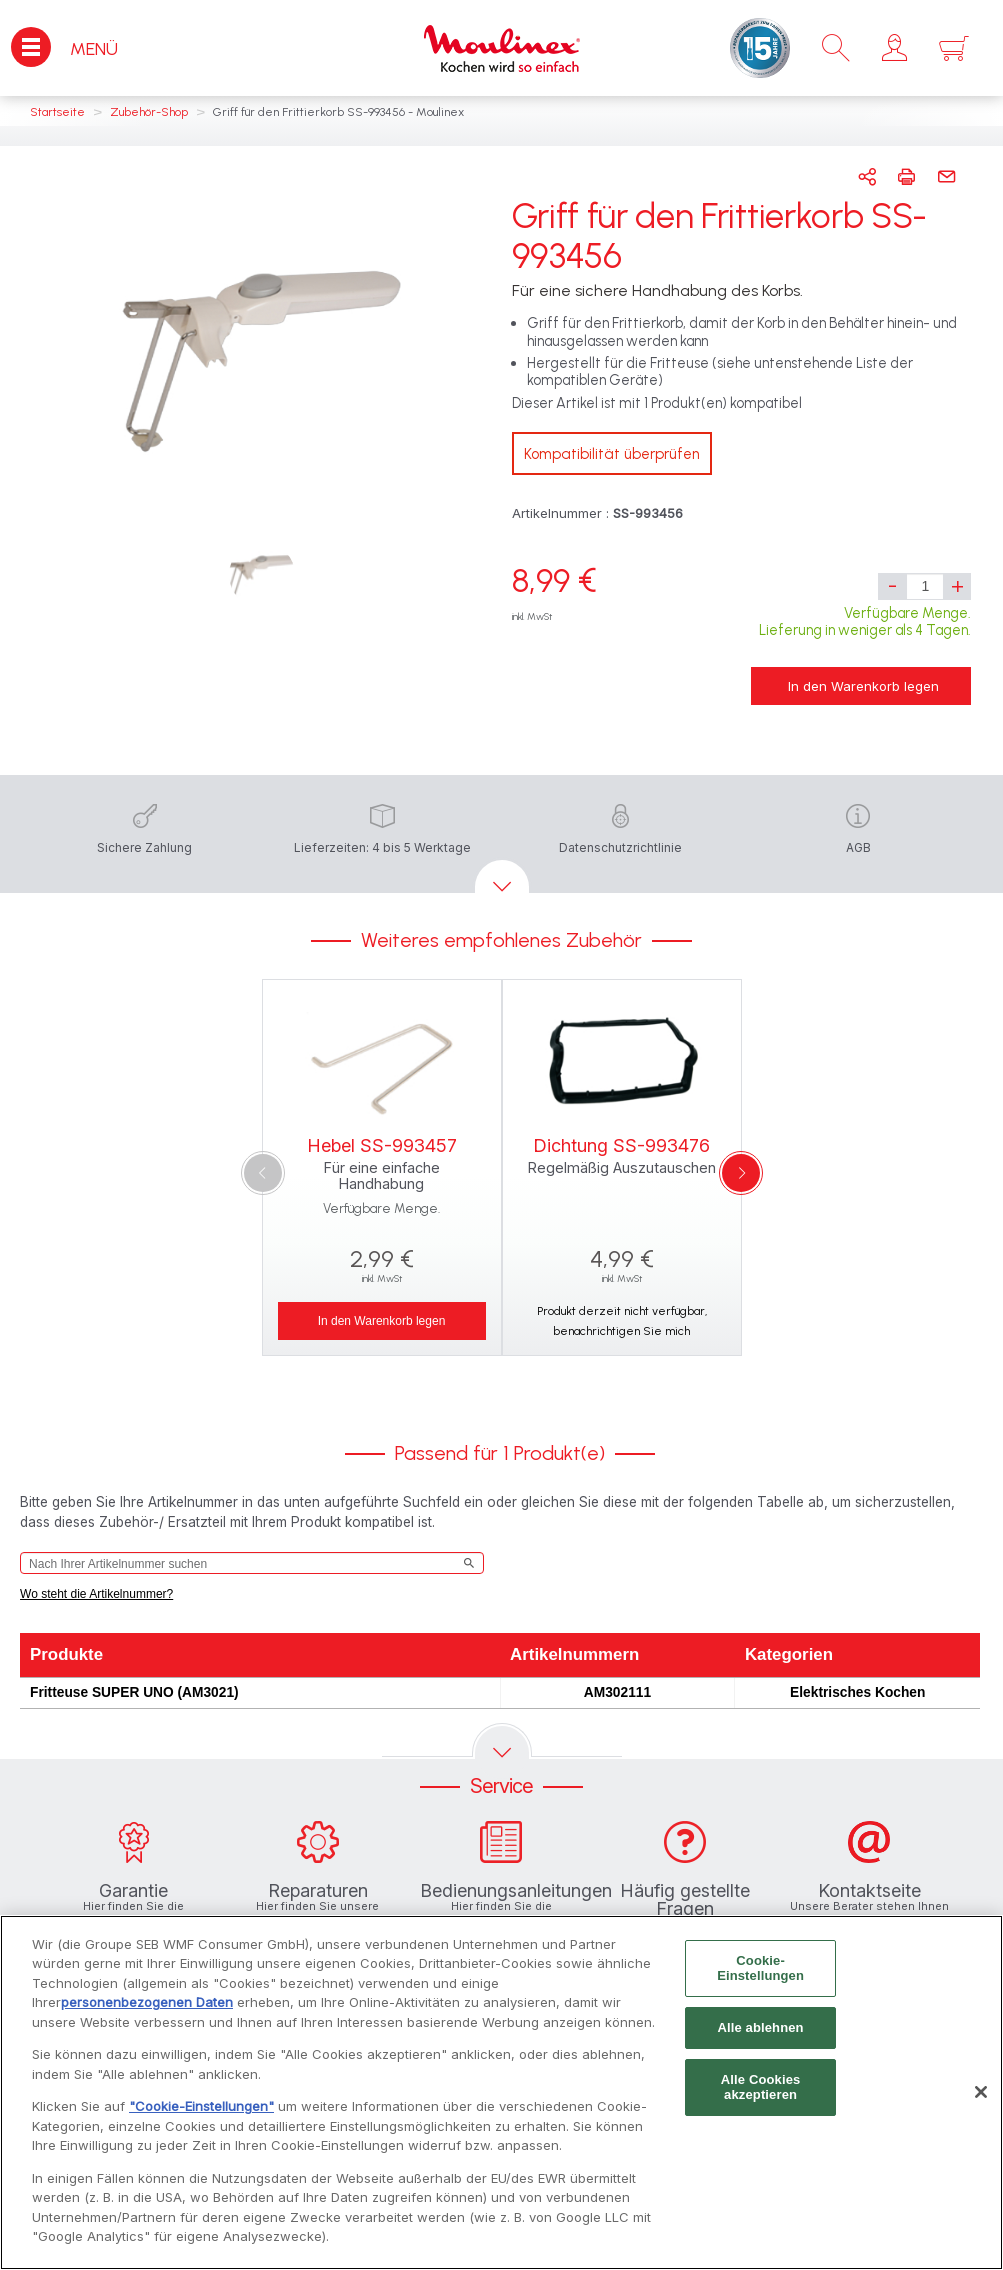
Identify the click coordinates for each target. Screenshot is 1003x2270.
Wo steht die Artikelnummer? (96, 1594)
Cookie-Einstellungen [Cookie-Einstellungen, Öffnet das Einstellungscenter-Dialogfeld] (760, 1972)
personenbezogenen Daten (147, 2007)
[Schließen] (981, 2097)
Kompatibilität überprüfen (612, 454)
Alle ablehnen (760, 2031)
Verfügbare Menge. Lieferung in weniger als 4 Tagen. (865, 621)
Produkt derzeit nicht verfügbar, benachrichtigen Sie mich (622, 1321)
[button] (894, 48)
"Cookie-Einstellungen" (201, 2111)
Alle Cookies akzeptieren (761, 2091)
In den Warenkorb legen (863, 686)
